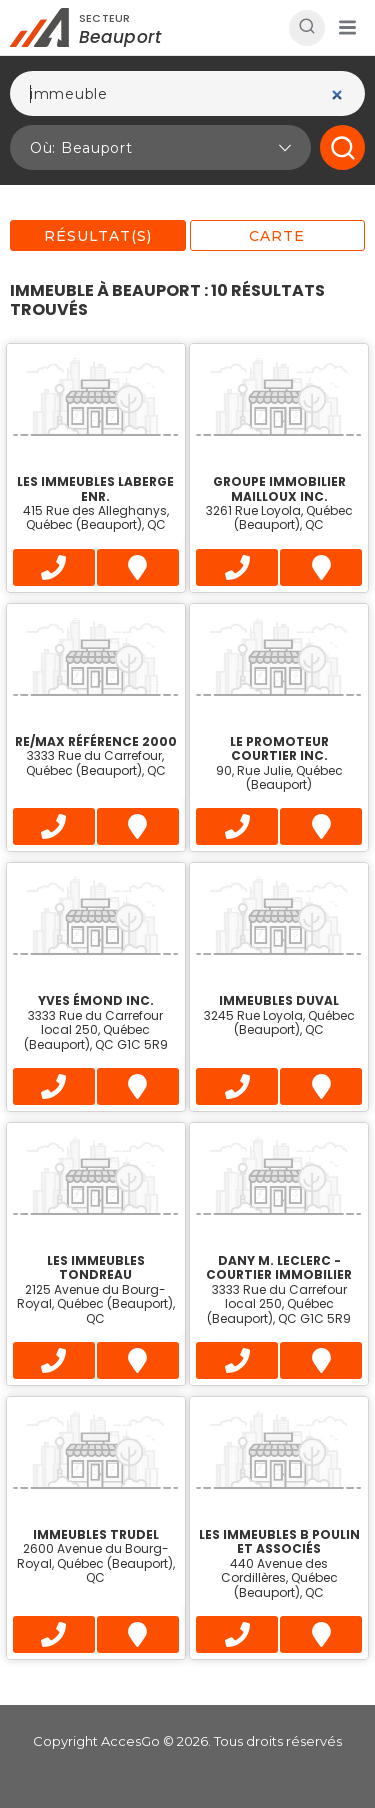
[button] (347, 28)
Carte (277, 236)
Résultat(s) (98, 236)
